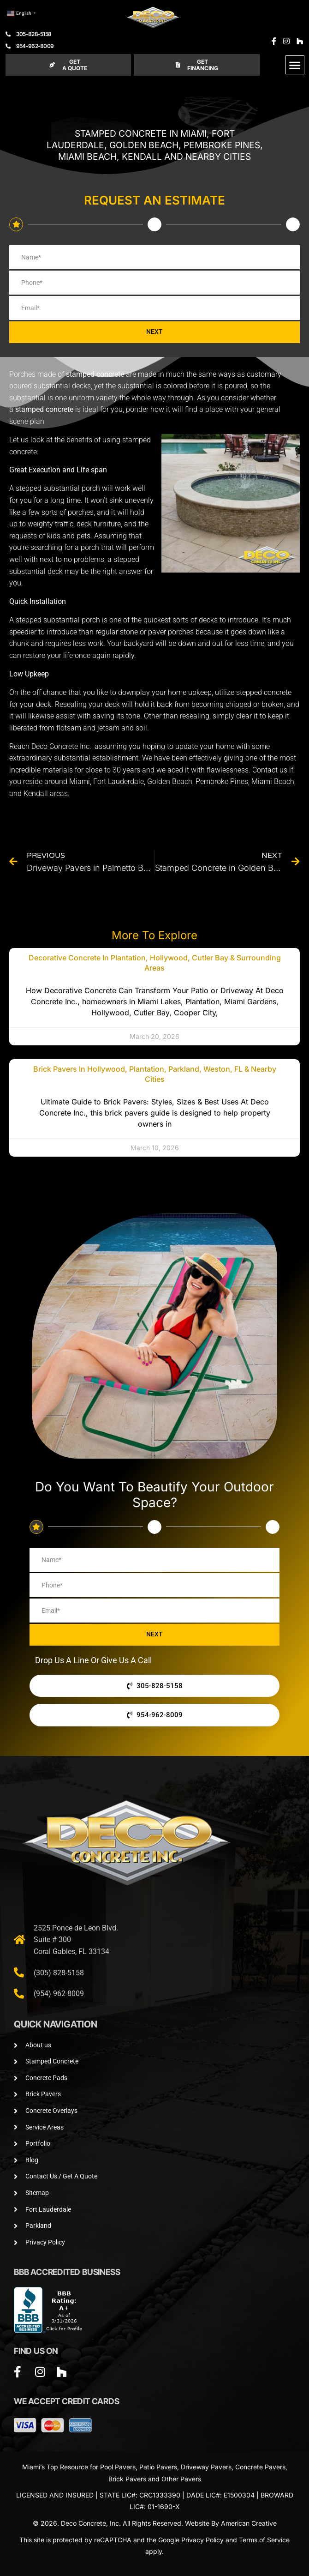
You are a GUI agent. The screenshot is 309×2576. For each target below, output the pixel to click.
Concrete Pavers (260, 2467)
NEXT (154, 331)
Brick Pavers (127, 2479)
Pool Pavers (118, 2467)
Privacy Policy (202, 2540)
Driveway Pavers (206, 2467)
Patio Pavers (158, 2467)
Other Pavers (181, 2479)
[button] (294, 64)
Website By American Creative (231, 2523)
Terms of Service (264, 2540)
